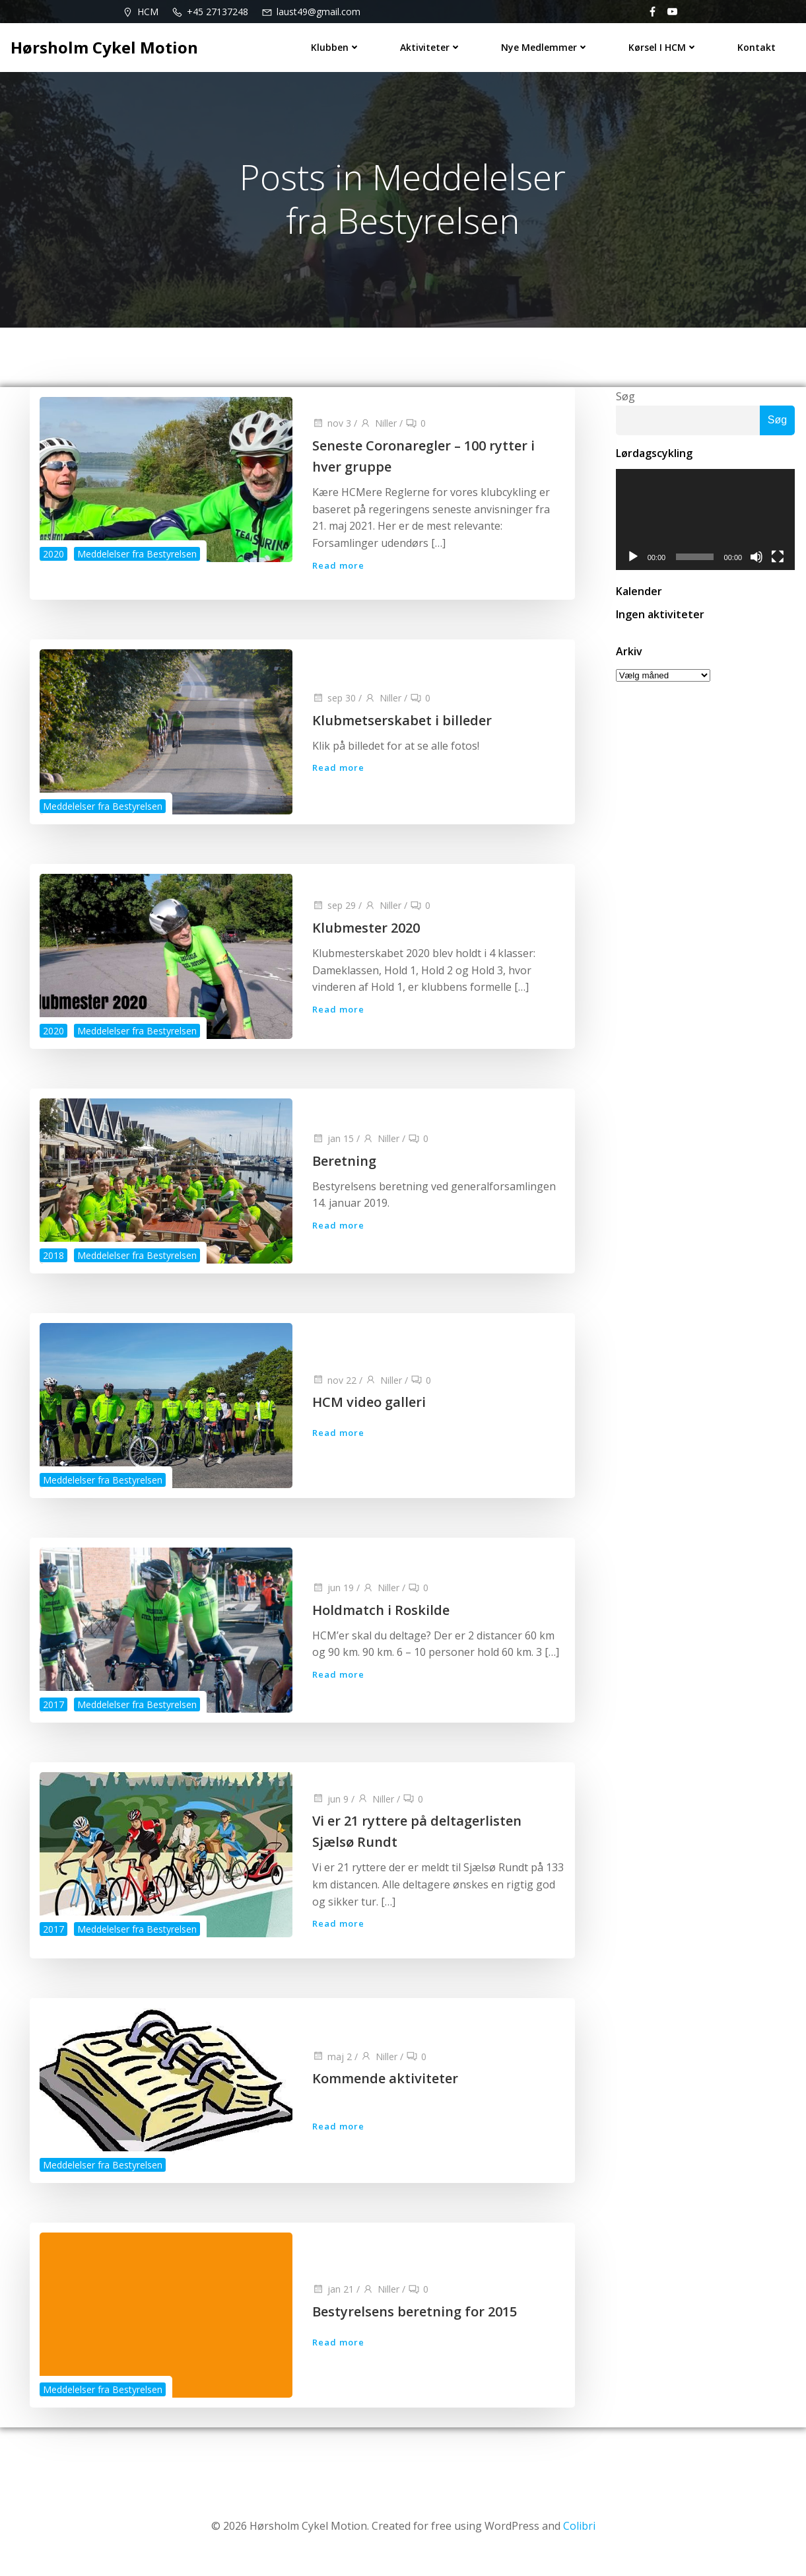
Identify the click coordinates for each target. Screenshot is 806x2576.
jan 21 (333, 2301)
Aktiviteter (431, 46)
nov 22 (334, 1387)
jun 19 (333, 1595)
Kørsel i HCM (663, 46)
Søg (624, 399)
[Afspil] (631, 560)
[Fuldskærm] (779, 560)
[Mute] (757, 560)
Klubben (336, 46)
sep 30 (334, 705)
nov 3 (331, 429)
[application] (705, 523)
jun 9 (330, 1808)
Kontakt (757, 46)
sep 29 (334, 913)
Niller (378, 429)
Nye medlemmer (545, 46)
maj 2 (332, 2067)
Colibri (579, 2536)
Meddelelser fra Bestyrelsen (137, 557)
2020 (53, 557)
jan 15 (333, 1146)
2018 (53, 1262)
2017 (53, 1711)
